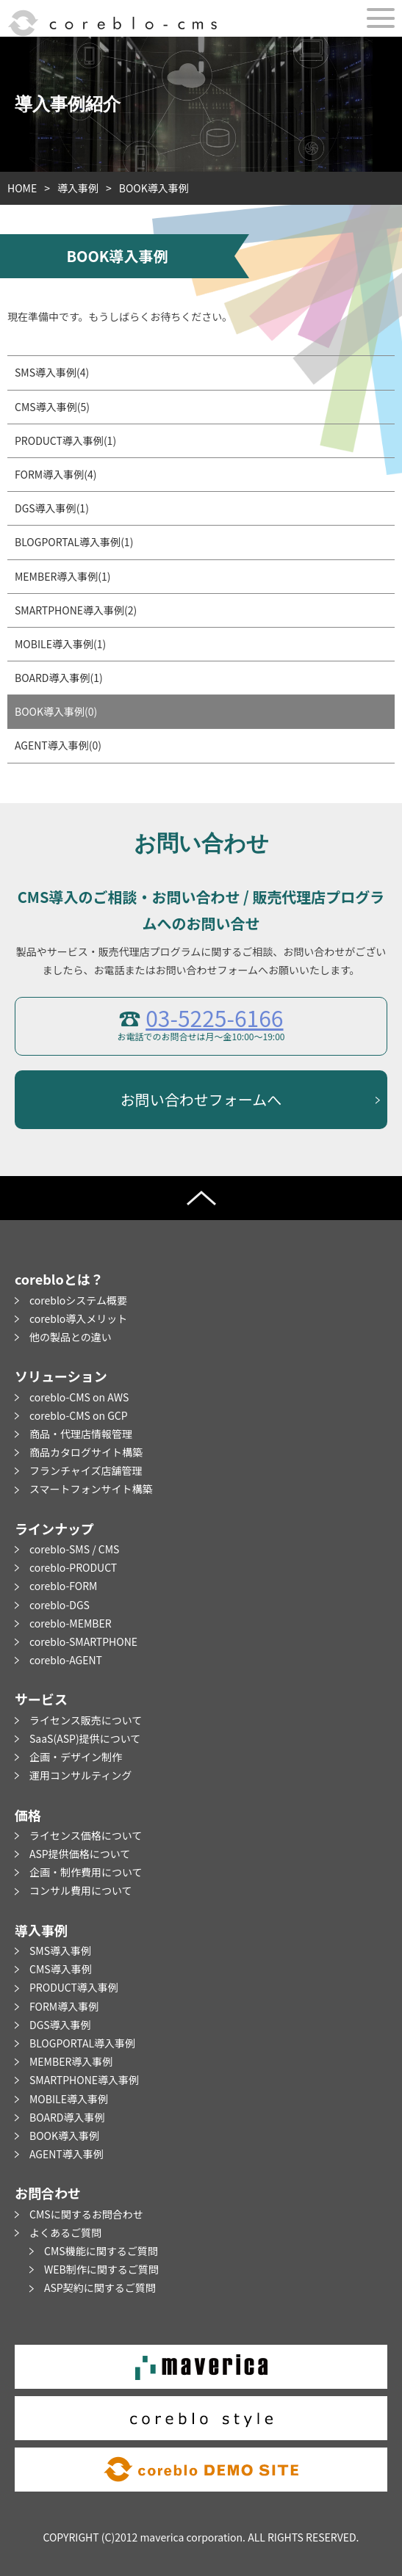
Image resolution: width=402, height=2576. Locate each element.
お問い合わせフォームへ (201, 1099)
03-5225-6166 (214, 1017)
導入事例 (77, 188)
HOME (22, 188)
